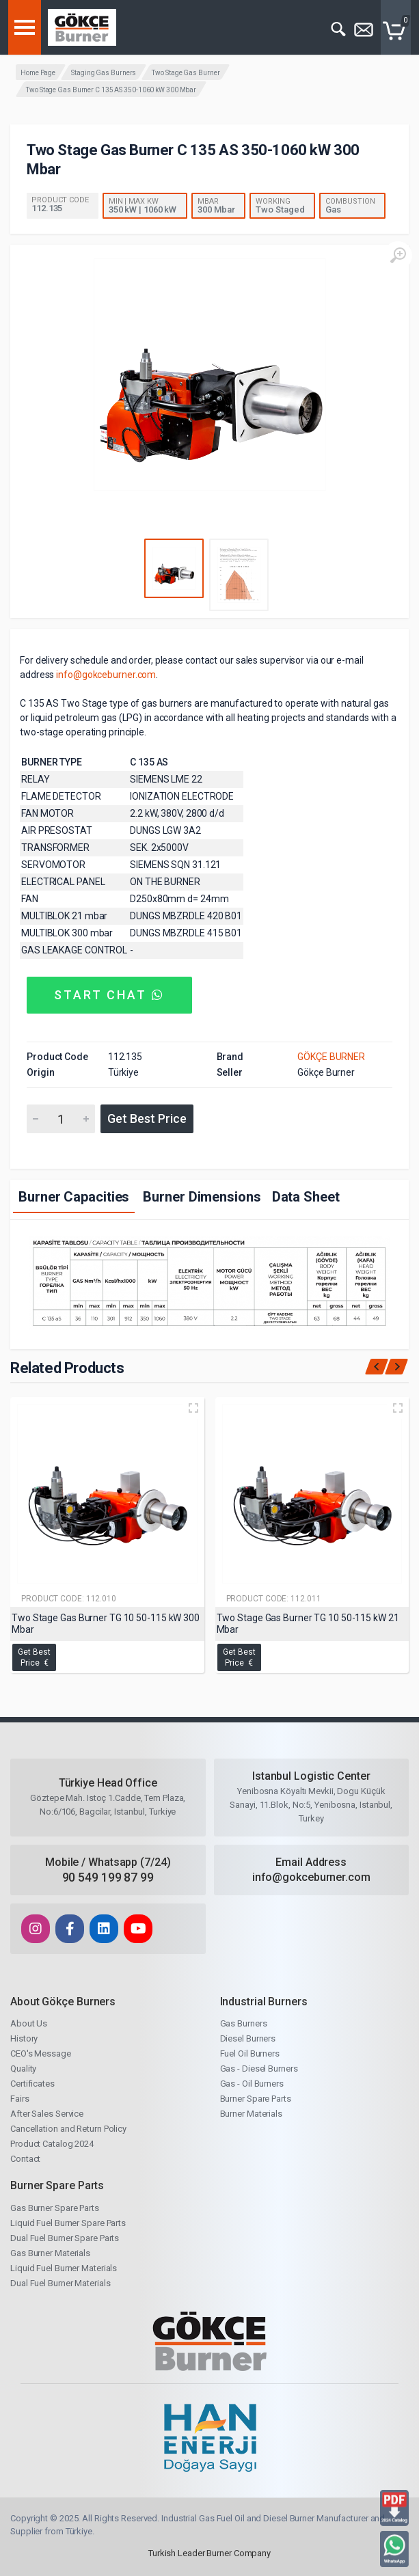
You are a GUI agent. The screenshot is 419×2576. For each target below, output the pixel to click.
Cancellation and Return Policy (68, 2129)
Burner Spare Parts (255, 2098)
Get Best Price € (34, 1657)
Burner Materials (251, 2114)
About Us (28, 2023)
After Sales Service (46, 2114)
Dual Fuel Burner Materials (60, 2283)
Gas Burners (243, 2023)
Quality (23, 2068)
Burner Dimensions (201, 1197)
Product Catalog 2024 (52, 2144)
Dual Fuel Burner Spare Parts (64, 2238)
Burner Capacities (73, 1197)
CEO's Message (40, 2053)
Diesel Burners (248, 2038)
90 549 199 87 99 (108, 1877)
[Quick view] (193, 1408)
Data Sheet (306, 1197)
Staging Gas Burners (103, 73)
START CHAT (109, 995)
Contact (25, 2159)
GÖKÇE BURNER (331, 1056)
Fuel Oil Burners (250, 2053)
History (24, 2038)
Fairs (19, 2098)
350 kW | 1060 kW (142, 209)
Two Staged (280, 209)
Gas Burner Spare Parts (54, 2208)
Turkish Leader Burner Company (209, 2553)
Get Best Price (147, 1118)
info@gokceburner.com (106, 674)
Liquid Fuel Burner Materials (63, 2268)
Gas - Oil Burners (252, 2083)
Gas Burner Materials (50, 2253)
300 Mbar (216, 209)
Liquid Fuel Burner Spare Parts (68, 2223)
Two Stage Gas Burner (185, 73)
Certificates (32, 2083)
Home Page (38, 73)
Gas (333, 209)
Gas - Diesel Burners (259, 2068)
